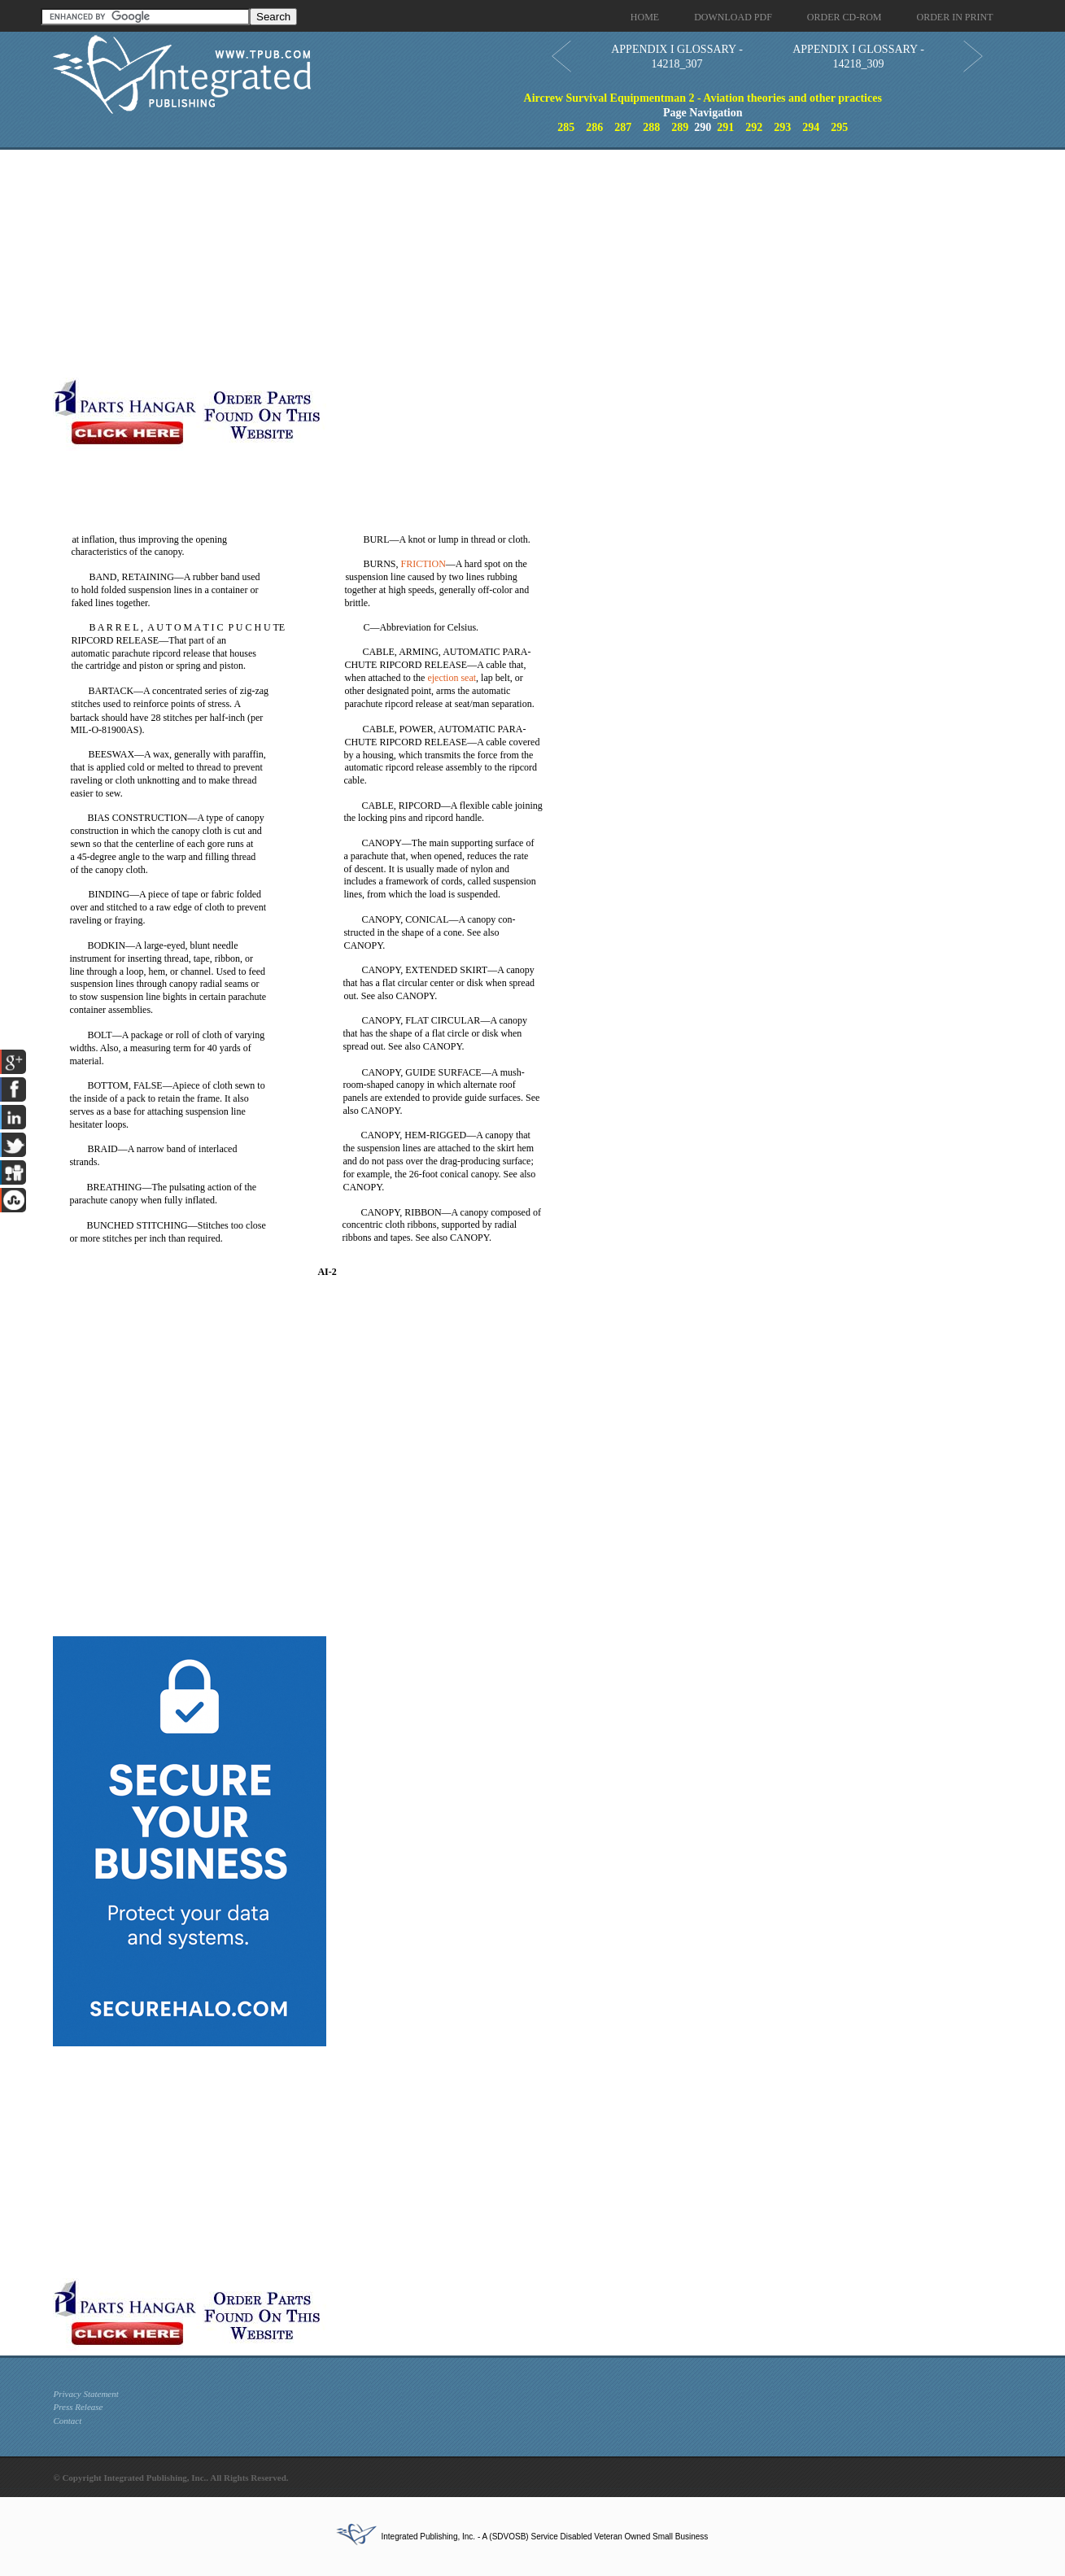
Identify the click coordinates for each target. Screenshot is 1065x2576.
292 (753, 127)
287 (622, 127)
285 (565, 127)
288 (651, 127)
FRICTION (422, 564)
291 (725, 127)
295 (839, 127)
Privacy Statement (85, 2394)
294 (810, 127)
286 (594, 127)
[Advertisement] (398, 264)
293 (782, 127)
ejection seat (451, 677)
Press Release (78, 2407)
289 (679, 127)
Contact (67, 2420)
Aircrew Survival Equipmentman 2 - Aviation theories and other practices (703, 98)
